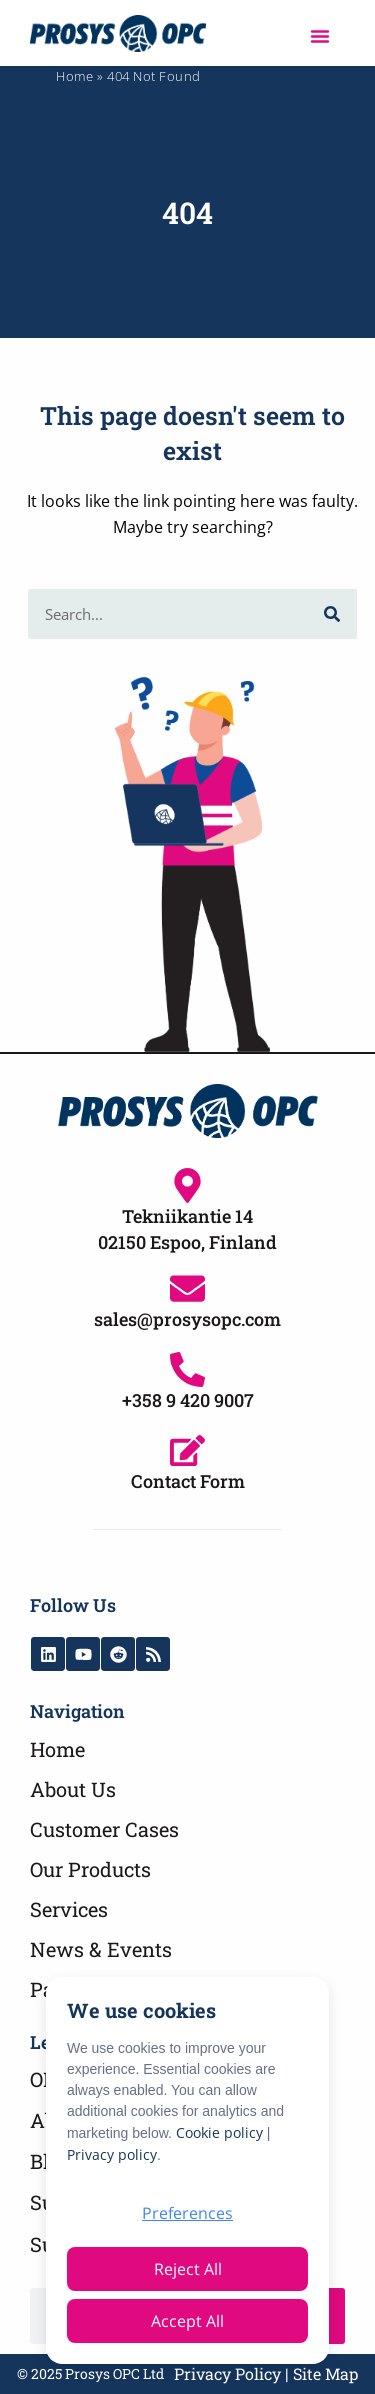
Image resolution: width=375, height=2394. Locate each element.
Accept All (187, 2321)
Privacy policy (112, 2154)
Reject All (188, 2269)
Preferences (187, 2213)
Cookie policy (219, 2132)
